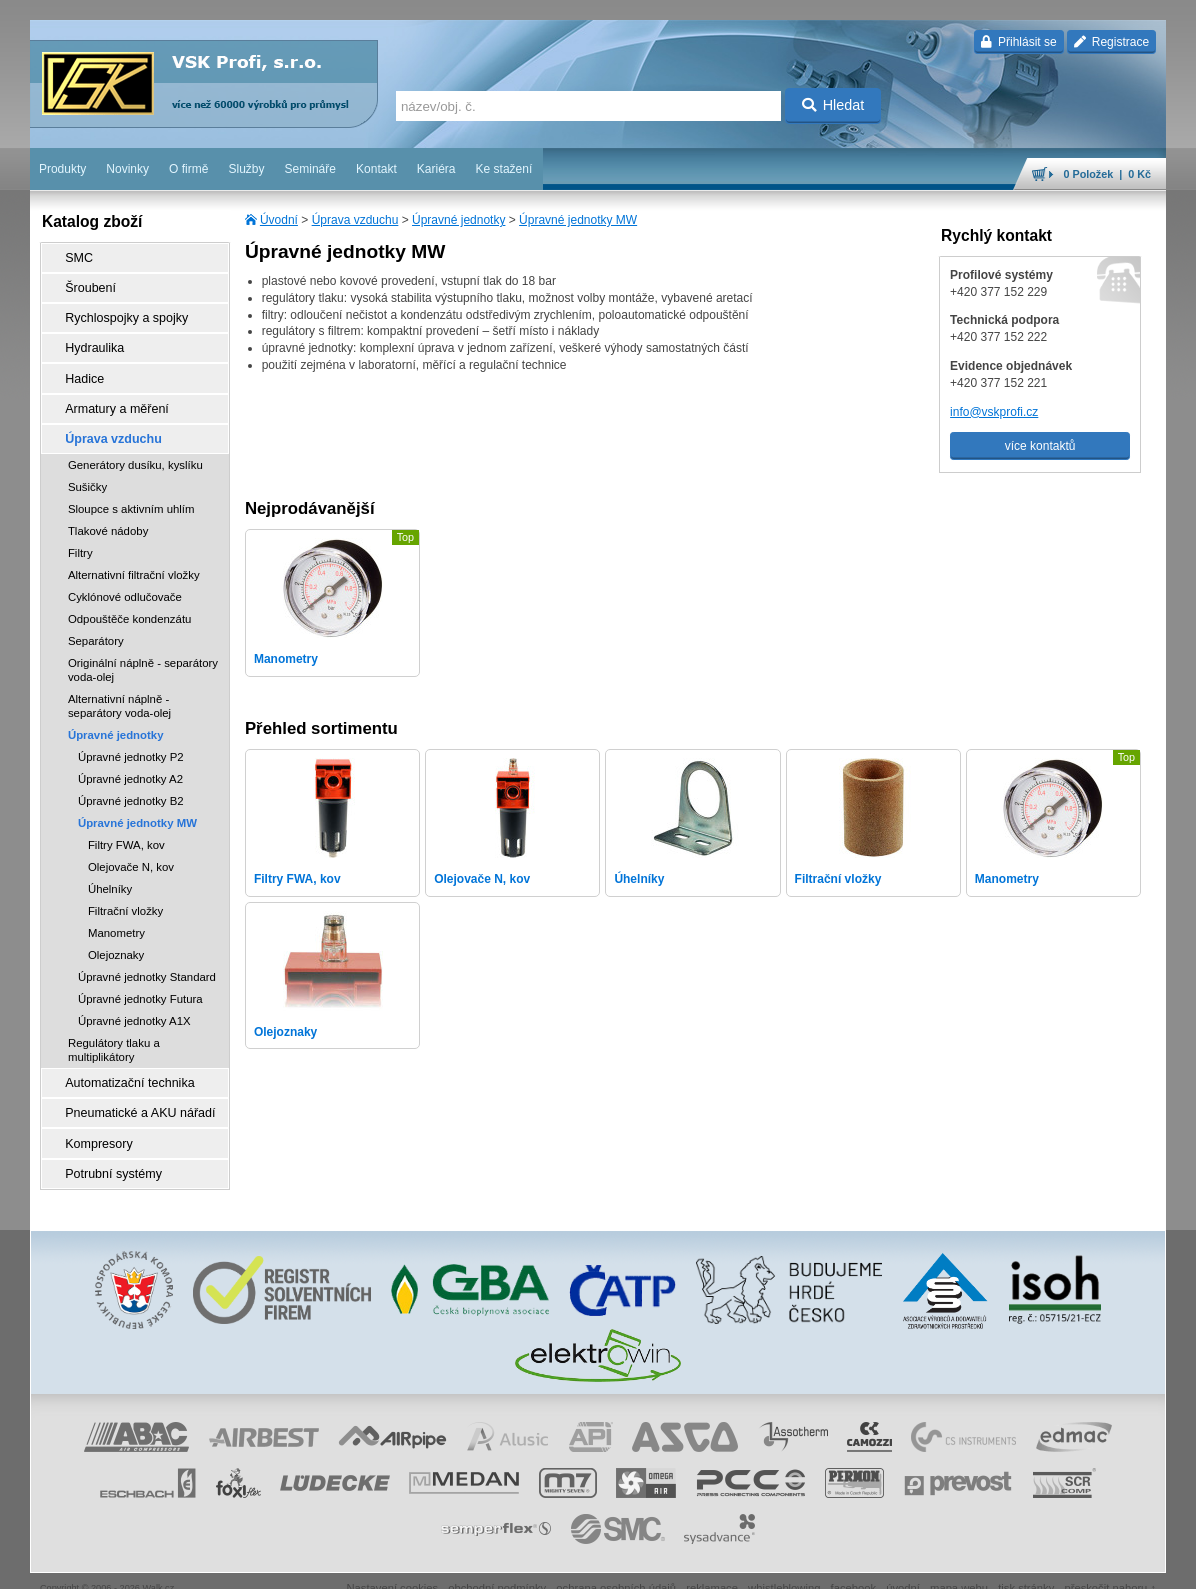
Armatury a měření (111, 397)
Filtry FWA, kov (126, 830)
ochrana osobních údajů (616, 1564)
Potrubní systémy (108, 1151)
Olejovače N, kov (131, 852)
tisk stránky (1026, 1564)
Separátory (96, 626)
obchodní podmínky (497, 1564)
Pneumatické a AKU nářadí (134, 1095)
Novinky (127, 169)
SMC (75, 257)
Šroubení (86, 285)
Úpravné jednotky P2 (131, 742)
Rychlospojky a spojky (121, 313)
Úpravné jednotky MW (578, 220)
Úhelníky (110, 874)
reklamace (712, 1564)
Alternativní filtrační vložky (134, 560)
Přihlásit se (1018, 42)
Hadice (80, 369)
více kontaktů (1040, 446)
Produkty (62, 169)
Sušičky (87, 472)
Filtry (80, 538)
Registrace (1111, 42)
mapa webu (959, 1564)
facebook (854, 1564)
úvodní (903, 1564)
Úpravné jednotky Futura (140, 984)
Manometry (116, 918)
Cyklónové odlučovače (125, 582)
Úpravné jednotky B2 (131, 786)
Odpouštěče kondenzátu (130, 604)
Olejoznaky (116, 940)
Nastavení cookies (392, 1564)
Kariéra (436, 169)
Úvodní (279, 220)
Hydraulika (90, 341)
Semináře (310, 169)
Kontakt (376, 169)
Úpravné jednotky (458, 220)
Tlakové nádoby (108, 516)
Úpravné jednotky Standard (147, 962)
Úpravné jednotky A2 (130, 764)
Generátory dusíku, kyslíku (135, 450)
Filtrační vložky (125, 896)
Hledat (833, 105)
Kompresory (94, 1123)
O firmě (188, 169)
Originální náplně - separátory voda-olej (143, 655)
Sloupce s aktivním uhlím (131, 494)
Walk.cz (159, 1564)
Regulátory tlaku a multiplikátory (114, 1035)
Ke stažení (504, 169)
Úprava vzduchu (355, 220)
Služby (247, 169)
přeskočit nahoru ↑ (1110, 1564)
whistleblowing (784, 1564)
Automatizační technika (124, 1067)
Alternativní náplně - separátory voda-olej (119, 691)
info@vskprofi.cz (994, 412)
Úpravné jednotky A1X (134, 1006)
